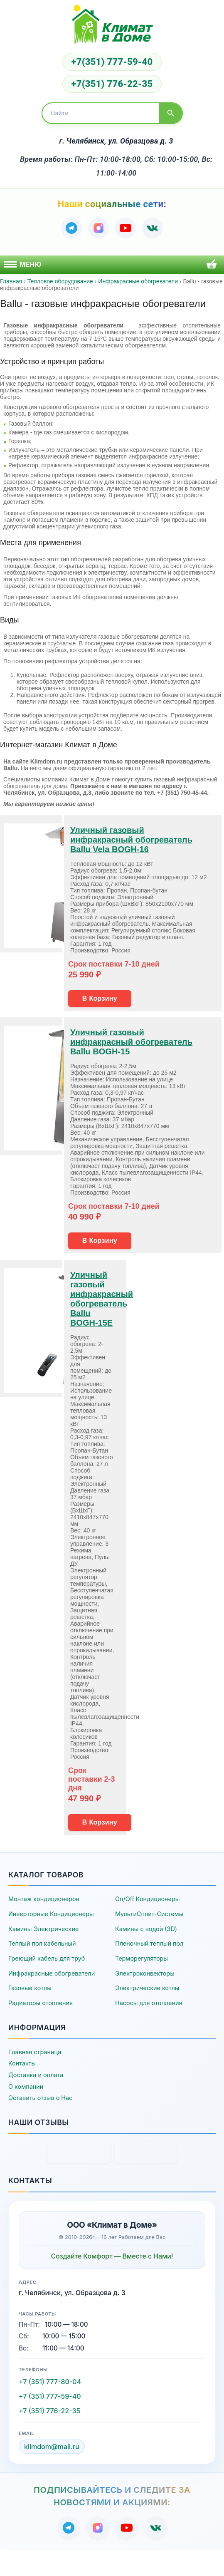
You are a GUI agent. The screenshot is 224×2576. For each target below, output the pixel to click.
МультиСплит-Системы (149, 1913)
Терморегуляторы (141, 1958)
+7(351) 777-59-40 (112, 62)
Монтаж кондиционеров (43, 1898)
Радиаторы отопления (40, 2002)
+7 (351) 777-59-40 (50, 2396)
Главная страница (34, 2051)
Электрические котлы (147, 1987)
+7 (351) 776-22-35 (49, 2411)
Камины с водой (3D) (146, 1928)
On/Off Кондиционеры (147, 1898)
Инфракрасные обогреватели (51, 1973)
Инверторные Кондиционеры (51, 1913)
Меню (23, 264)
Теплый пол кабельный (42, 1943)
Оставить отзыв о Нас (40, 2097)
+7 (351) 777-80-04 (50, 2382)
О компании (25, 2086)
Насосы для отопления (148, 2002)
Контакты (22, 2063)
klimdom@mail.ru (51, 2446)
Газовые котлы (30, 1987)
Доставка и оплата (35, 2074)
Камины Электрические (43, 1928)
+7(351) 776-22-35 (112, 84)
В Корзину (99, 998)
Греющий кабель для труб (46, 1958)
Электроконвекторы (145, 1973)
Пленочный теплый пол (149, 1943)
